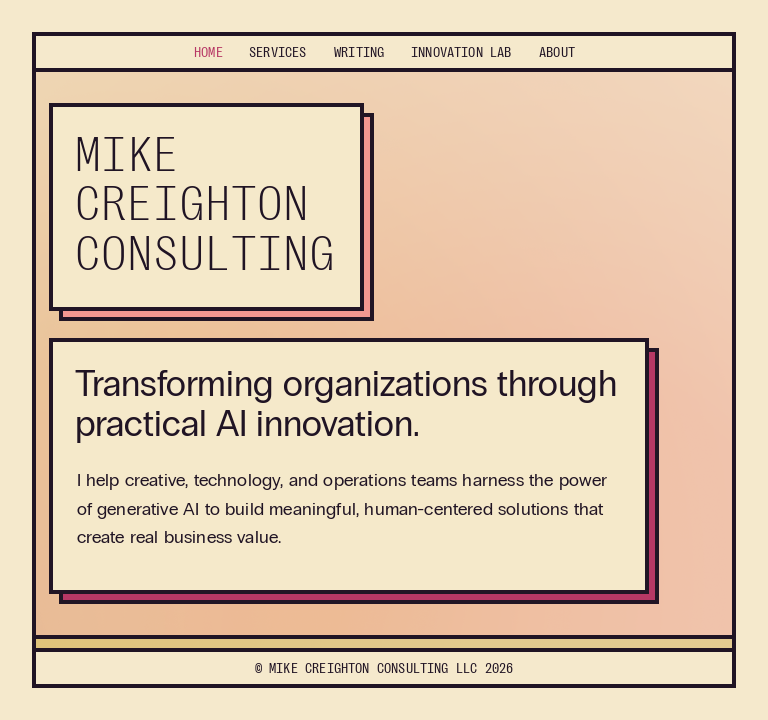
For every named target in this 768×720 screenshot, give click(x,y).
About (557, 52)
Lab (461, 52)
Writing (359, 52)
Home (208, 52)
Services (277, 52)
